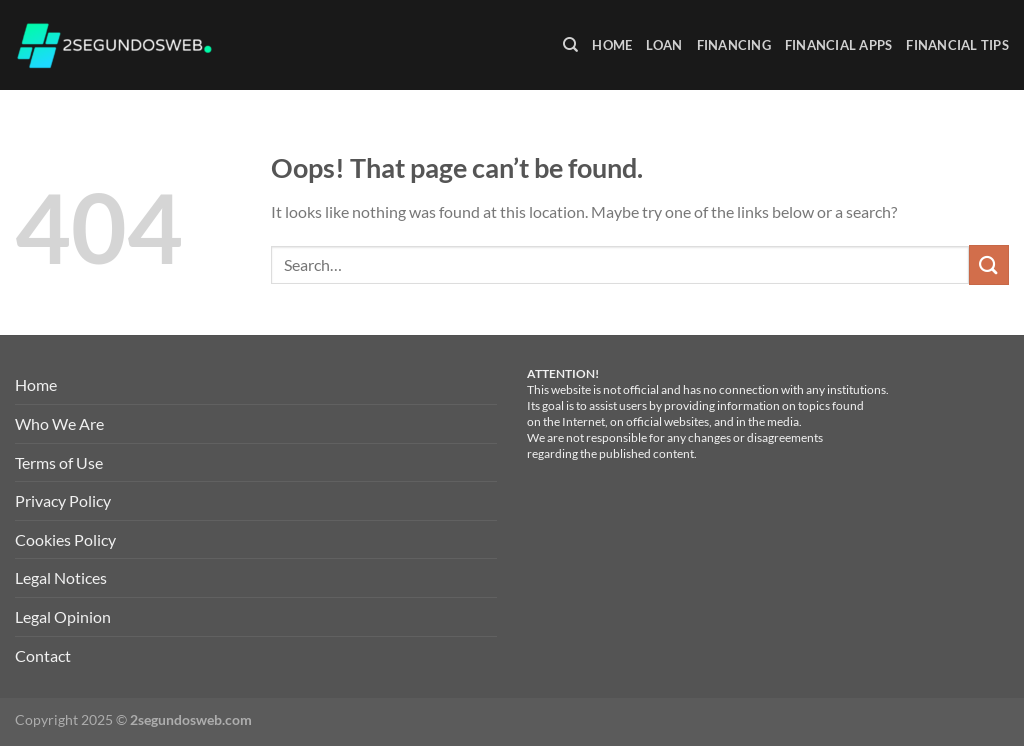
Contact (43, 655)
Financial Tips (957, 45)
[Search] (570, 45)
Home (612, 45)
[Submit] (989, 264)
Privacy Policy (63, 500)
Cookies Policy (65, 539)
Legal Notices (61, 577)
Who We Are (59, 423)
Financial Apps (839, 45)
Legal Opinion (63, 616)
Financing (734, 45)
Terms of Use (59, 462)
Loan (664, 45)
